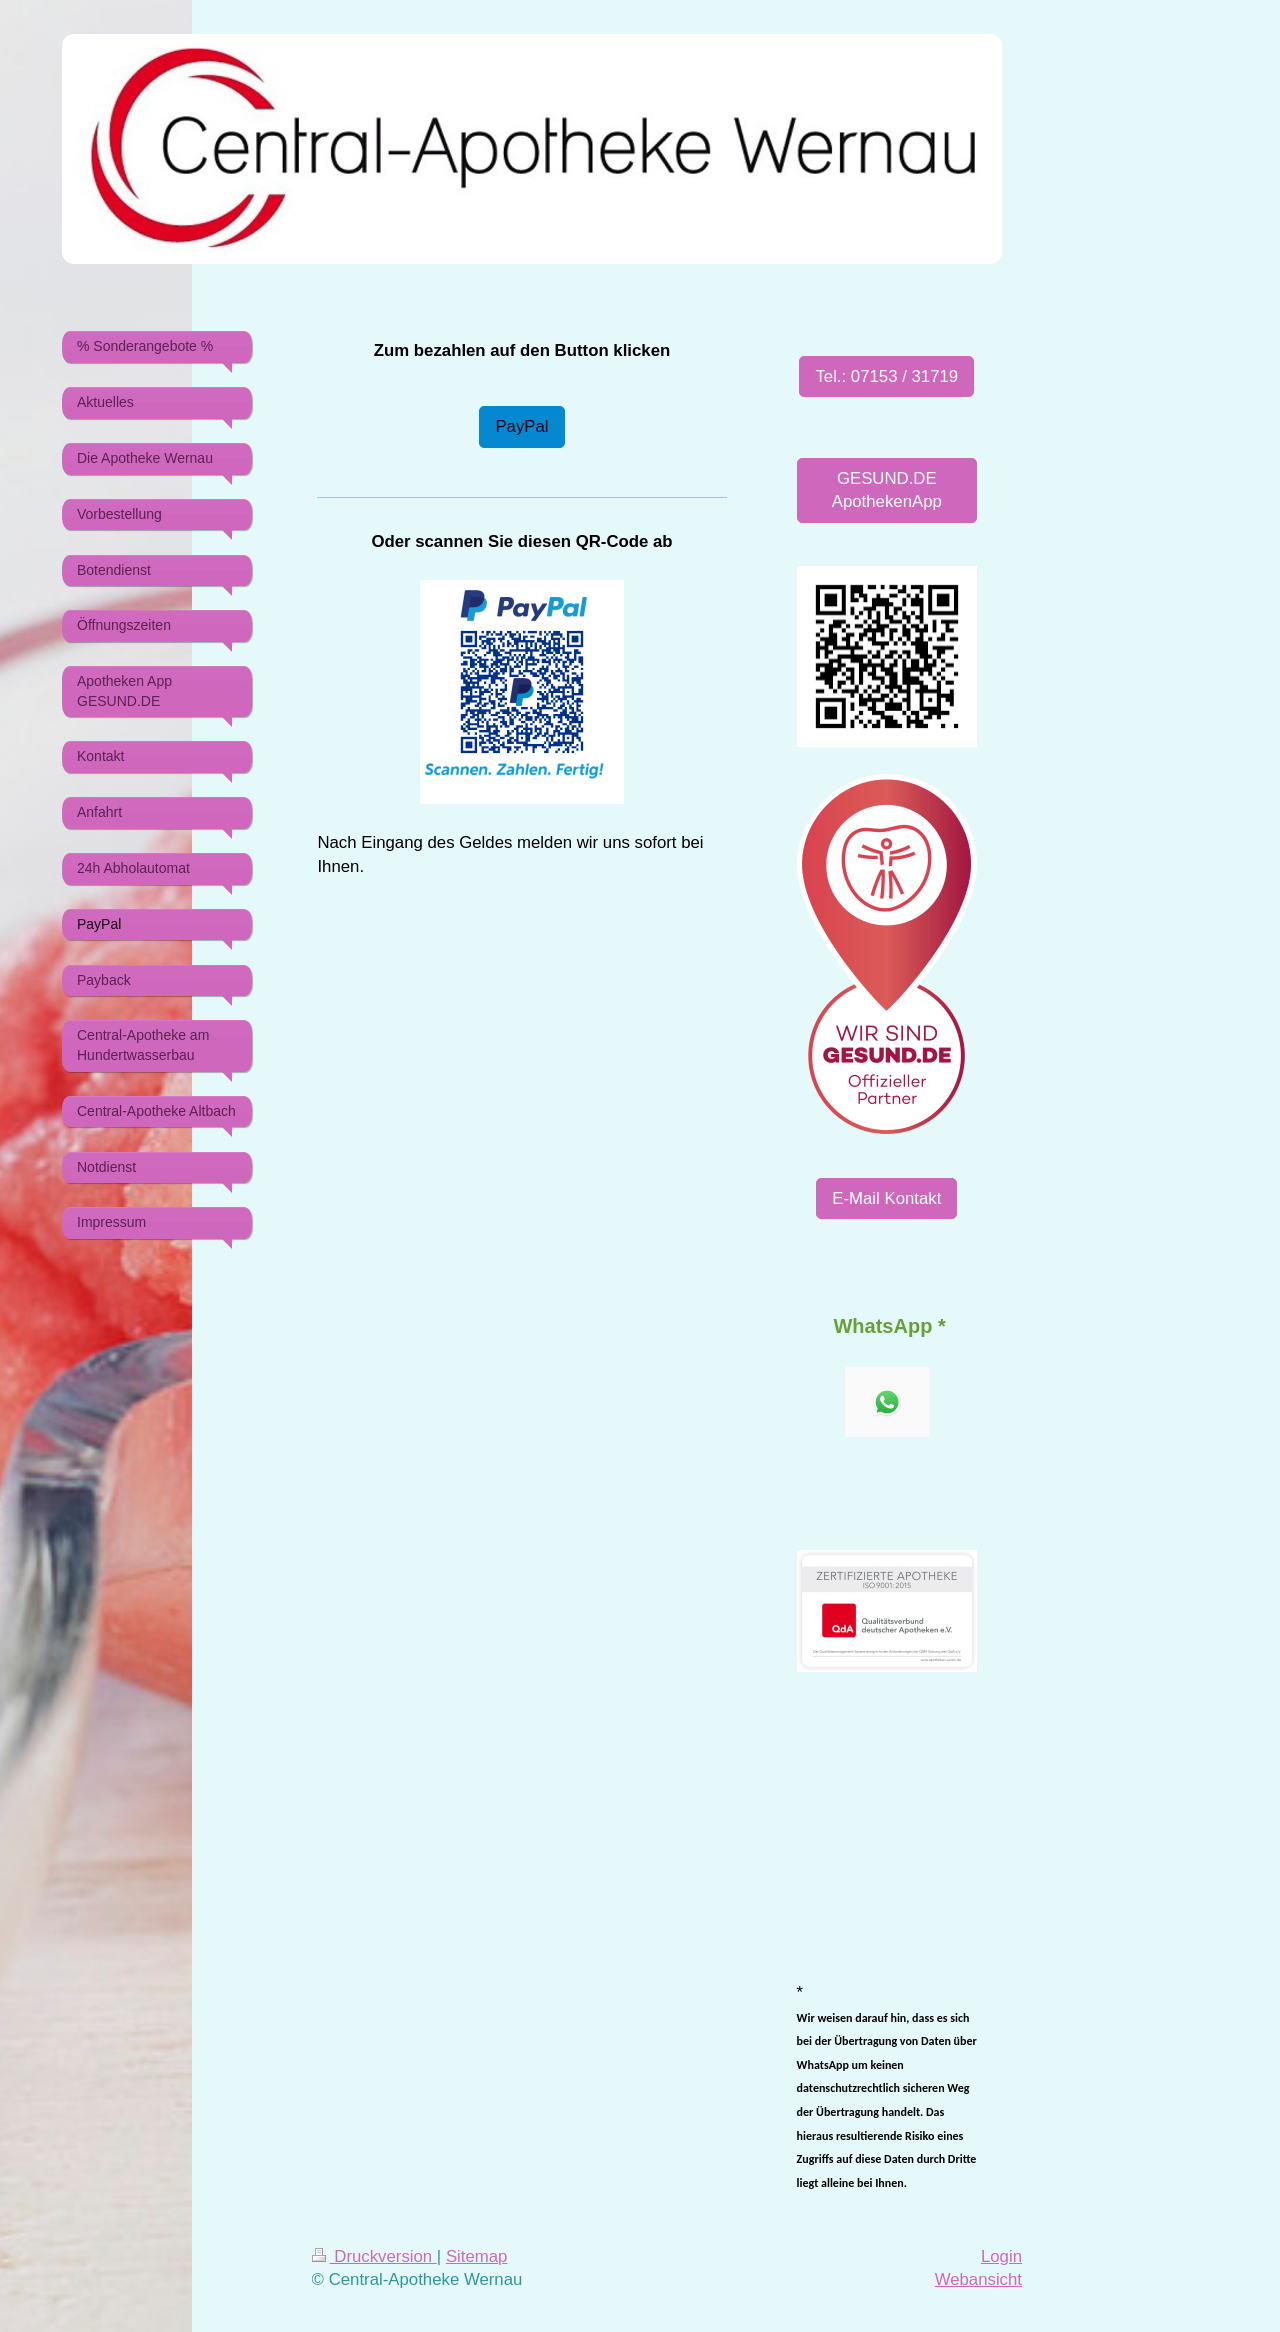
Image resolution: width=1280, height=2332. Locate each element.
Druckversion (374, 2256)
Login (1001, 2256)
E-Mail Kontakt (886, 1198)
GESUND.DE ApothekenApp (887, 490)
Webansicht (978, 2279)
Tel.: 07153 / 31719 (886, 376)
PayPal (521, 426)
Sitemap (477, 2256)
